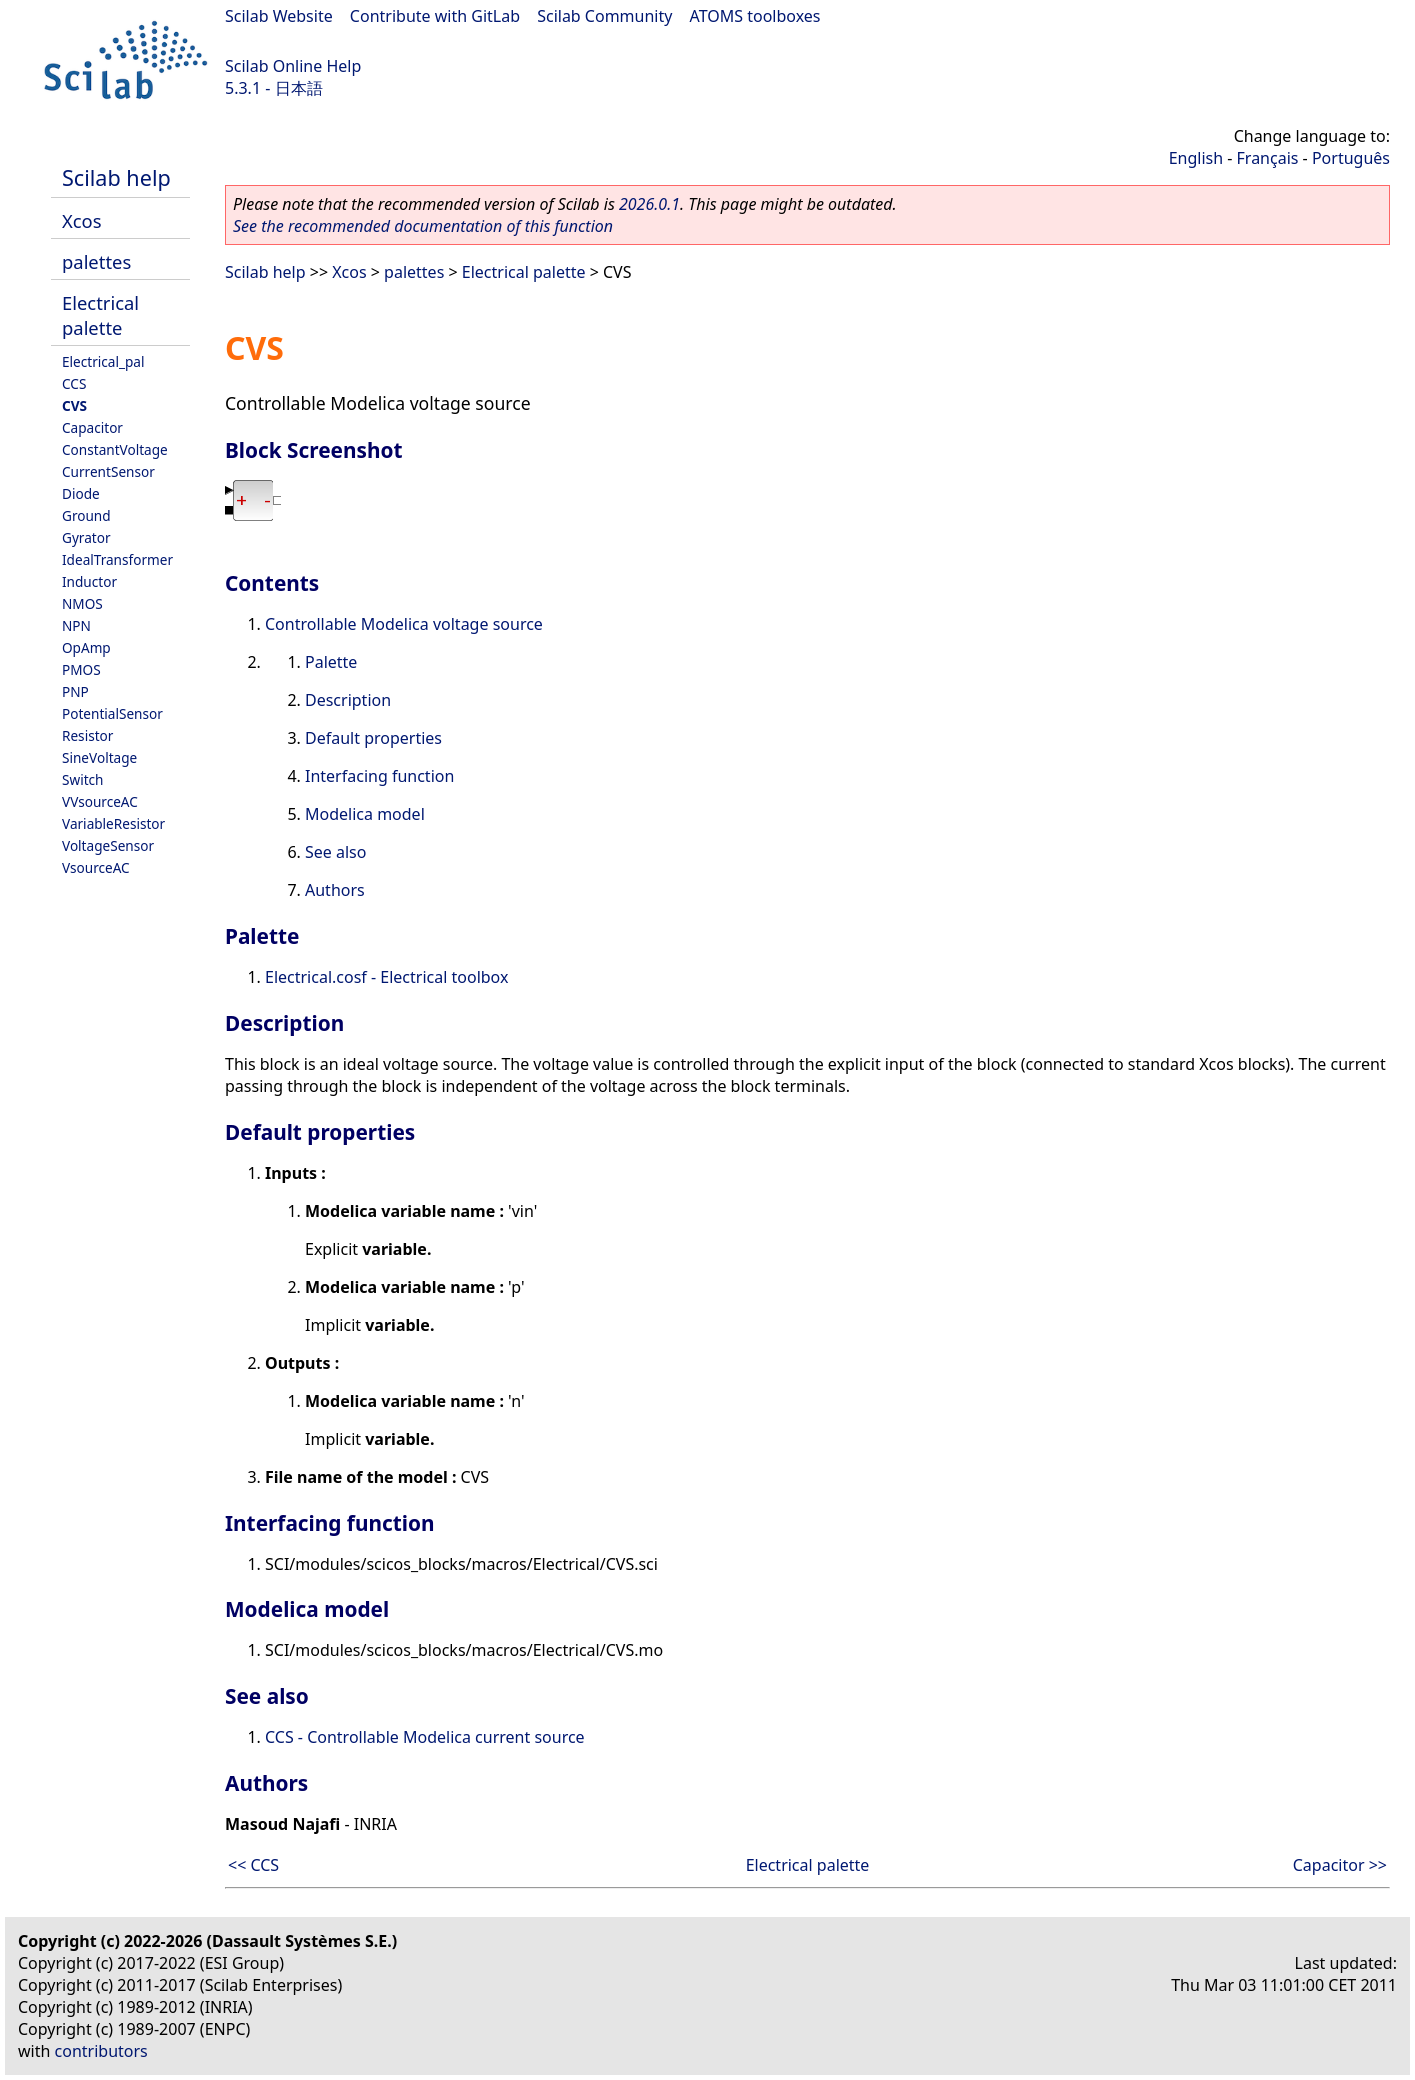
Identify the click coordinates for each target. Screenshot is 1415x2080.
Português (1351, 158)
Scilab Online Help (293, 66)
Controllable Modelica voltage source (404, 624)
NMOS (82, 603)
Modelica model (365, 814)
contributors (101, 2051)
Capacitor (92, 427)
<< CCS (253, 1865)
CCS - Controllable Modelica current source (425, 1737)
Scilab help (116, 177)
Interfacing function (379, 776)
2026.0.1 (649, 204)
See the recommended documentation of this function (423, 226)
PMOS (81, 669)
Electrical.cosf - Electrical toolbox (386, 977)
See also (335, 852)
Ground (86, 515)
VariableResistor (113, 823)
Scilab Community (604, 16)
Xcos (82, 220)
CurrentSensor (108, 471)
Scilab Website (279, 16)
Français (1268, 158)
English (1196, 158)
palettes (96, 261)
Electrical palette (100, 315)
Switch (83, 779)
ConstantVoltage (115, 449)
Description (348, 700)
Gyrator (86, 537)
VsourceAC (96, 867)
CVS (74, 405)
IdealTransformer (117, 559)
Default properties (373, 738)
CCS (74, 383)
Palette (331, 662)
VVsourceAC (100, 801)
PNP (75, 691)
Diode (81, 493)
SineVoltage (99, 757)
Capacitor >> (1340, 1865)
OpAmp (86, 647)
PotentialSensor (112, 713)
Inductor (89, 581)
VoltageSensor (108, 845)
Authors (335, 890)
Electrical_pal (103, 361)
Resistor (87, 735)
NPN (76, 625)
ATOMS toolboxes (755, 16)
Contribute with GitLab (435, 16)
